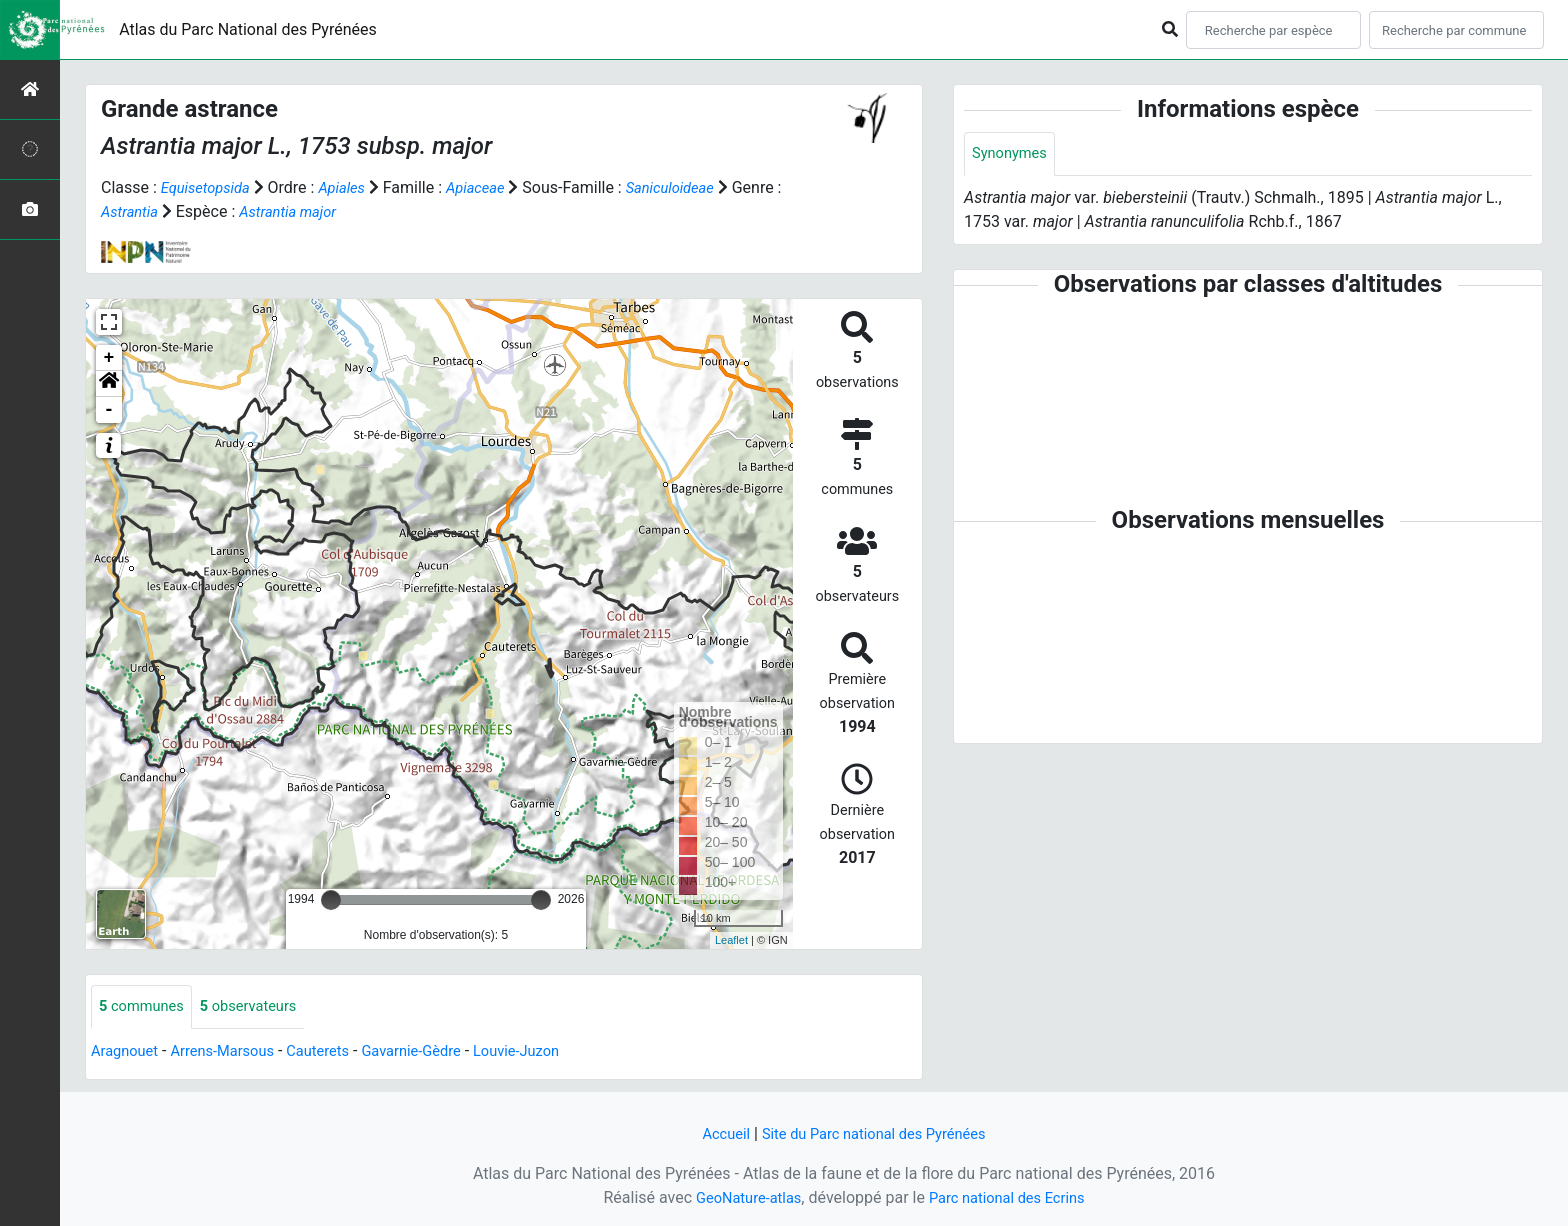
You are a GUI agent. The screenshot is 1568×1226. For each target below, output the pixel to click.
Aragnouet (128, 1052)
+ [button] (109, 358)
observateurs (261, 1007)
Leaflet (731, 940)
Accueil (715, 1133)
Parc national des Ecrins (1011, 1197)
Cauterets (337, 1052)
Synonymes (1013, 154)
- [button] (109, 410)
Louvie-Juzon (553, 1052)
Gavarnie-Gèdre (438, 1052)
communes (145, 1007)
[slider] (331, 900)
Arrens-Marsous (234, 1052)
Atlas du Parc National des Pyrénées (248, 29)
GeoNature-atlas (741, 1197)
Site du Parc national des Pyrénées (876, 1133)
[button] (109, 384)
